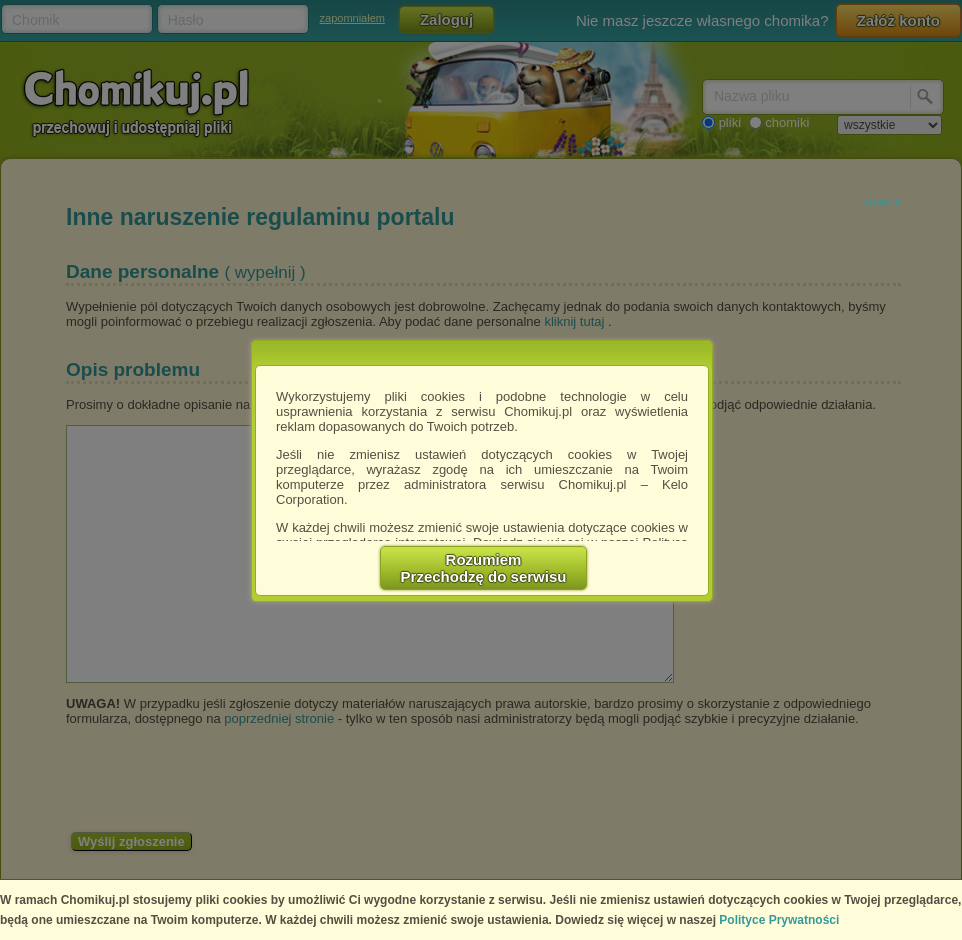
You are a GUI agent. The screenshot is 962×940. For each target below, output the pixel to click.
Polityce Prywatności (779, 920)
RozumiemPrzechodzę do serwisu (484, 568)
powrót (881, 201)
